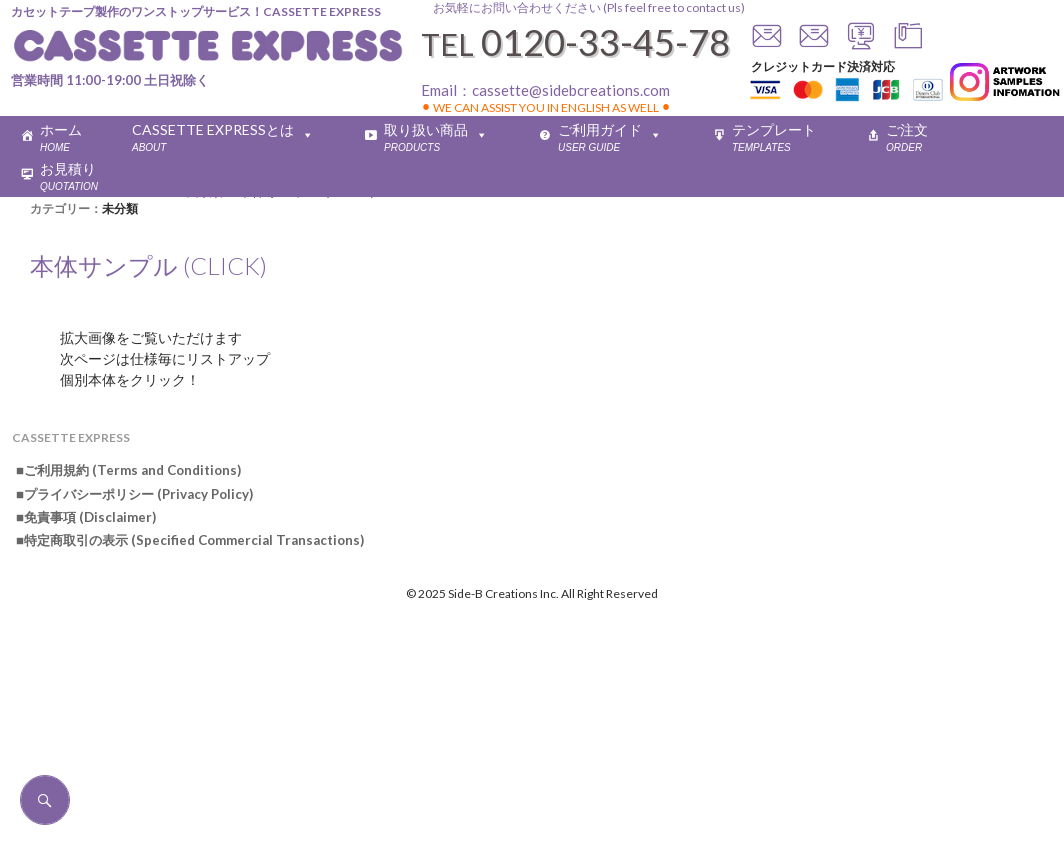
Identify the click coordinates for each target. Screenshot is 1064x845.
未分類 (120, 208)
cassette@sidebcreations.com (571, 90)
